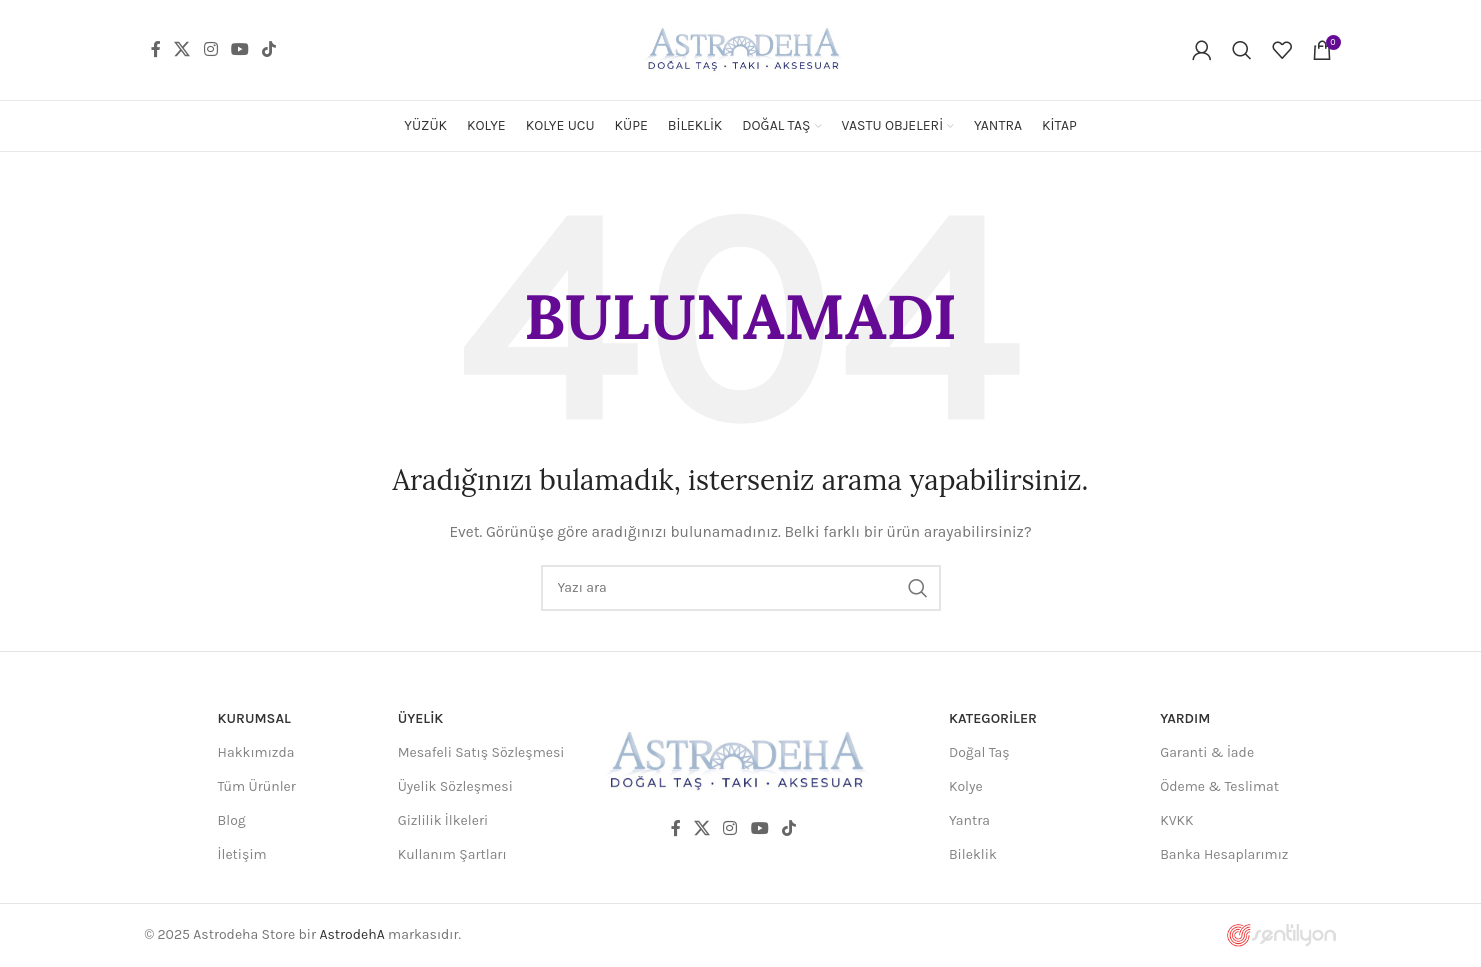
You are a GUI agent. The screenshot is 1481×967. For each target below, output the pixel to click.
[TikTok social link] (269, 49)
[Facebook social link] (156, 49)
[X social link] (182, 49)
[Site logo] (741, 48)
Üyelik (421, 718)
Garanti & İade (1207, 752)
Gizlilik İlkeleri (443, 820)
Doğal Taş (979, 752)
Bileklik (973, 854)
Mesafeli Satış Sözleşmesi (481, 752)
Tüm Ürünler (257, 786)
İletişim (242, 854)
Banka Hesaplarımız (1224, 854)
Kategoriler (993, 718)
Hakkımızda (256, 752)
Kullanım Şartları (452, 854)
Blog (232, 820)
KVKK (1176, 820)
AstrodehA (351, 934)
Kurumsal (254, 718)
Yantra (969, 820)
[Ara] (1242, 50)
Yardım (1185, 718)
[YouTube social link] (239, 49)
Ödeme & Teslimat (1219, 786)
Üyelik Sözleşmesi (455, 786)
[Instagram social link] (210, 49)
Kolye (966, 786)
